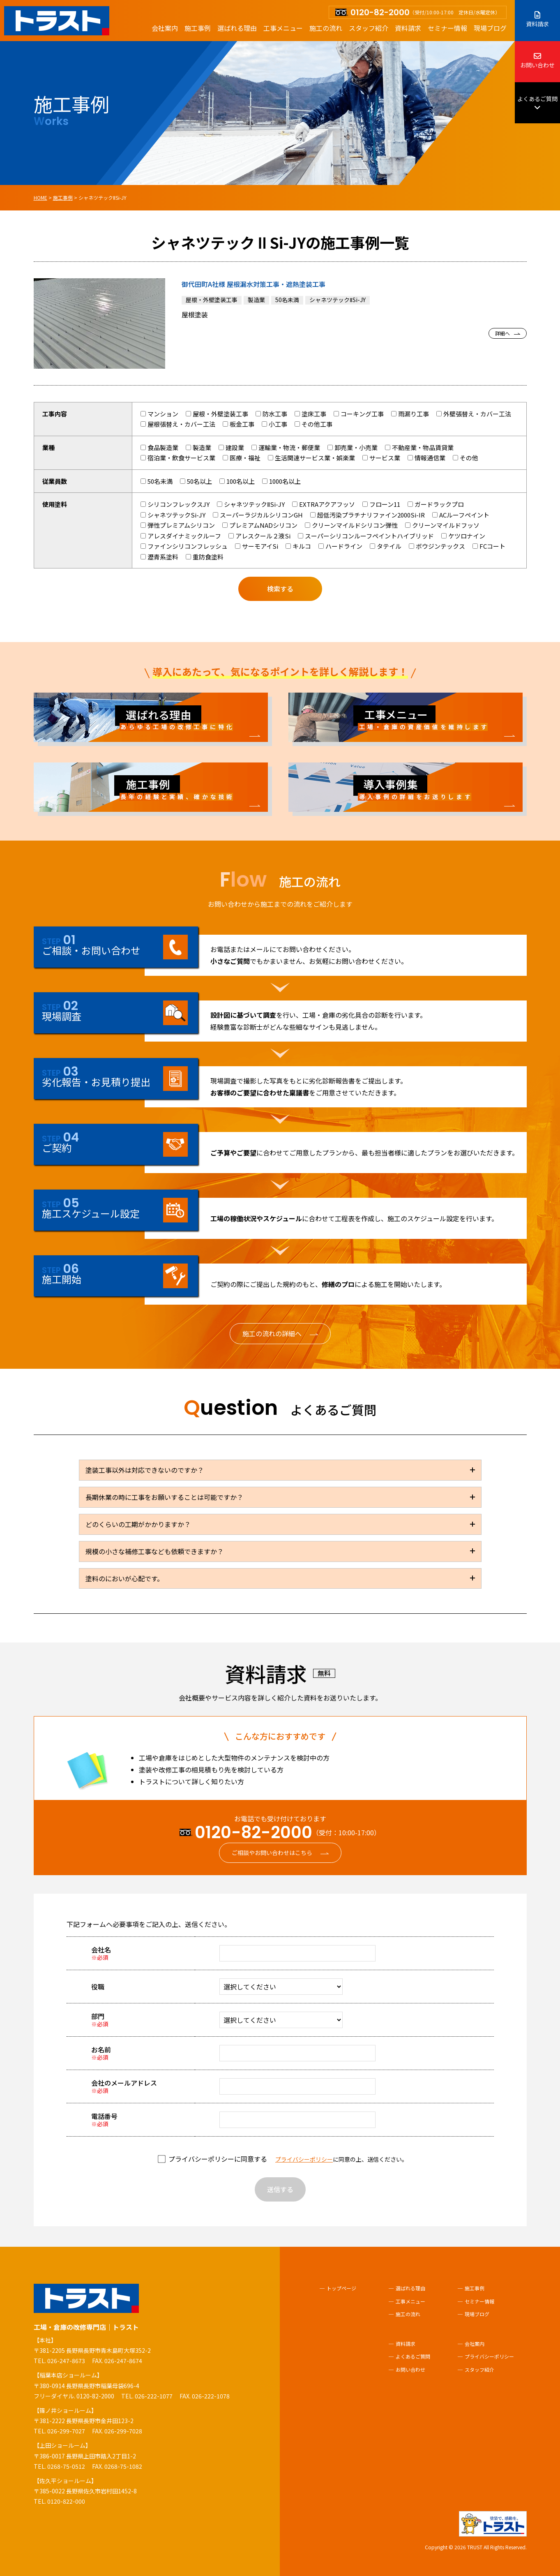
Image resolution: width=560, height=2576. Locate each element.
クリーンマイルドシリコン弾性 (351, 525)
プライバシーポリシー (304, 2159)
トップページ (341, 2288)
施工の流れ (325, 28)
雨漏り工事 (410, 413)
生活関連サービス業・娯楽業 (311, 457)
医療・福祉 (241, 457)
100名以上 (237, 481)
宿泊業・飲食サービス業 (178, 457)
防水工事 (271, 413)
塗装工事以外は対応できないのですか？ (144, 1470)
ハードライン (340, 546)
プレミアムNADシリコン (259, 525)
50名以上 (196, 481)
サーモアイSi (256, 546)
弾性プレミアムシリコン (178, 525)
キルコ (298, 546)
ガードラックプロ (436, 504)
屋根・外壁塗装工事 (217, 413)
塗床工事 (310, 413)
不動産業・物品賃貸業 (419, 447)
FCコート (488, 546)
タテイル (385, 546)
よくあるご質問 (537, 103)
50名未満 (157, 481)
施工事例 (197, 28)
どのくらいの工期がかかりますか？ (138, 1524)
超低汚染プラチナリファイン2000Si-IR (367, 515)
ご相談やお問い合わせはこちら (272, 1852)
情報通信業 (426, 457)
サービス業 (381, 457)
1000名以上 (281, 481)
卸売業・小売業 (352, 447)
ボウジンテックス (437, 546)
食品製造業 (159, 447)
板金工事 (238, 424)
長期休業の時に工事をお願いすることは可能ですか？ (164, 1497)
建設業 (231, 447)
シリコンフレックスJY (175, 504)
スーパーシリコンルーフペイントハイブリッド (366, 535)
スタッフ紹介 (368, 28)
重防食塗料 (205, 556)
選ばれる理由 (237, 28)
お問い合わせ (537, 61)
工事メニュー (283, 28)
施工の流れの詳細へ (272, 1333)
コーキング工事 (359, 413)
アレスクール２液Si (259, 535)
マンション (159, 413)
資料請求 (408, 28)
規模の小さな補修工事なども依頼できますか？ (154, 1551)
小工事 (274, 424)
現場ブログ (490, 28)
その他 (465, 457)
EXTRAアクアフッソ (323, 504)
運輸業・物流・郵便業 (285, 447)
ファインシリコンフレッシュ (184, 546)
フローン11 (381, 504)
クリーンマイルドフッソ (442, 525)
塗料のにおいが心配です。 (124, 1578)
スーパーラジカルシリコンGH (258, 515)
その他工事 (313, 424)
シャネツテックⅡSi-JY (251, 504)
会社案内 (165, 28)
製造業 (198, 447)
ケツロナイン (463, 535)
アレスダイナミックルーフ (181, 535)
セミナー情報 (447, 28)
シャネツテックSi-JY (173, 515)
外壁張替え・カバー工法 (473, 413)
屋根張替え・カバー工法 (178, 424)
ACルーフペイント (460, 515)
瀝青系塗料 (159, 556)
